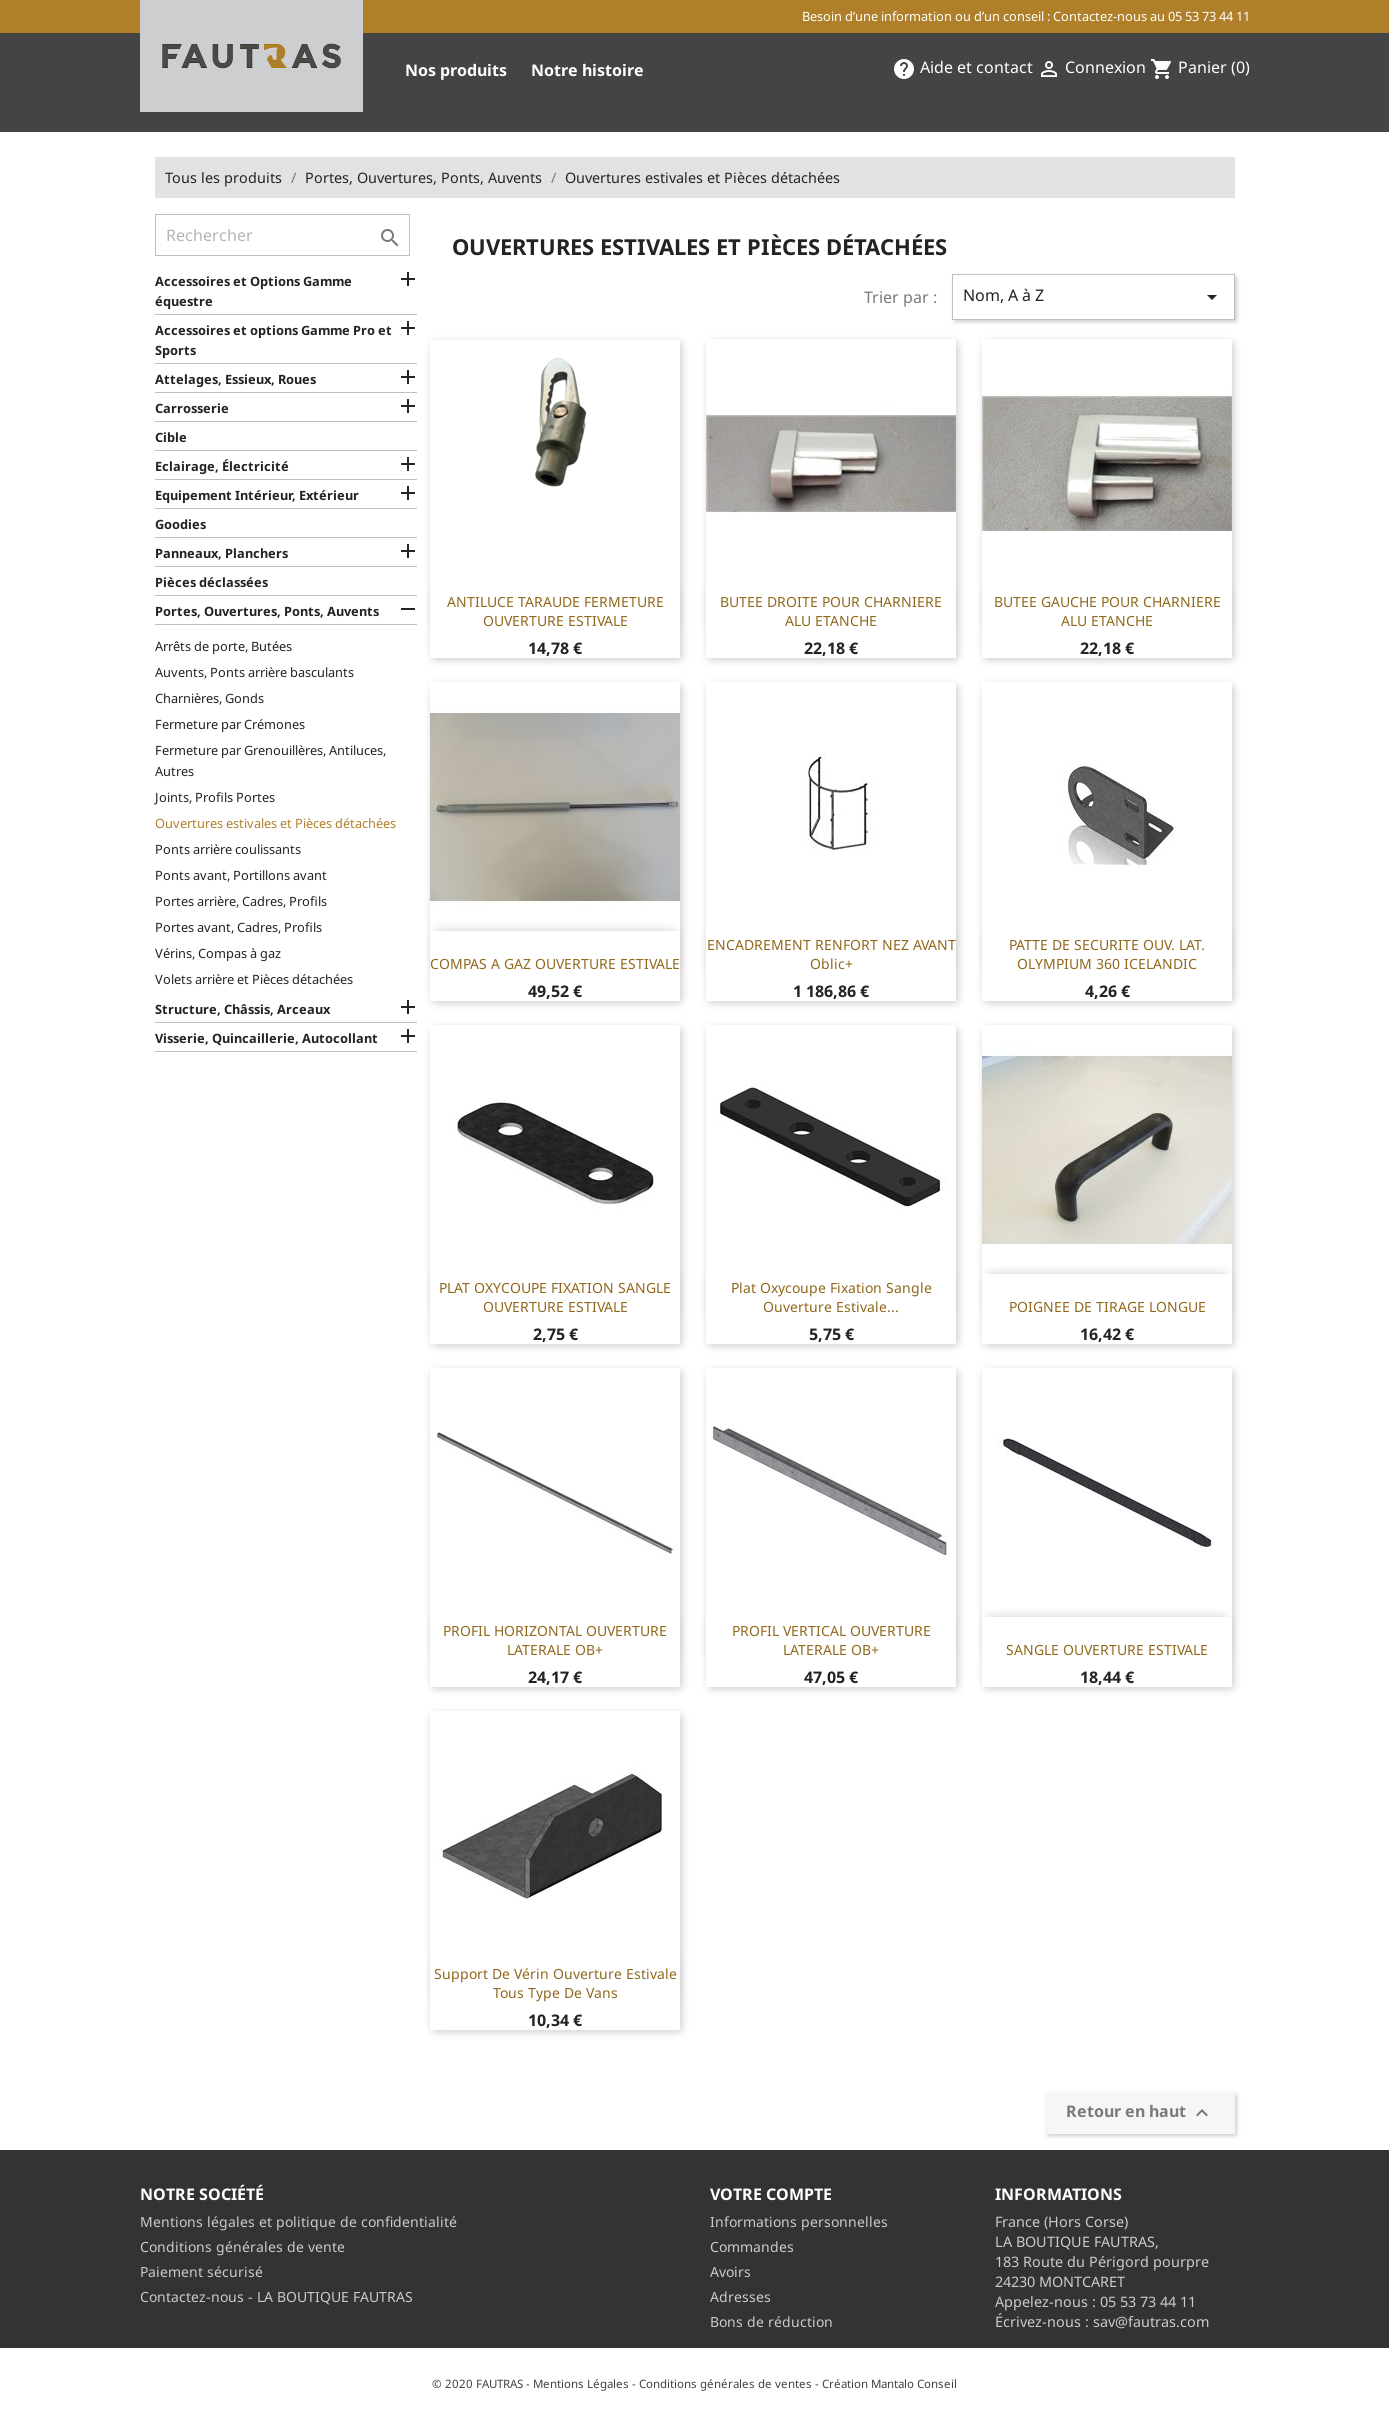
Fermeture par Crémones (230, 724)
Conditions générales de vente (242, 2246)
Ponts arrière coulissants (228, 849)
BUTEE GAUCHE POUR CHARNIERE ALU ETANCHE (1107, 611)
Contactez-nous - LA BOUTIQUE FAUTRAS (276, 2296)
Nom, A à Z (1093, 296)
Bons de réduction (771, 2321)
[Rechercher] (282, 235)
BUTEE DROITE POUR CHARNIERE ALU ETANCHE (831, 611)
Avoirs (730, 2271)
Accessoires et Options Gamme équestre (253, 291)
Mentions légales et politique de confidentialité (298, 2221)
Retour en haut (1140, 2113)
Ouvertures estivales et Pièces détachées (275, 823)
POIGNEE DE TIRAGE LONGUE (1107, 1306)
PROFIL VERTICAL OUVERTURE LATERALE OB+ (831, 1640)
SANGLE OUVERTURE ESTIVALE (1107, 1649)
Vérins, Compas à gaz (218, 953)
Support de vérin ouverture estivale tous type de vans (555, 1983)
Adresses (740, 2296)
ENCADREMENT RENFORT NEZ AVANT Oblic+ (831, 954)
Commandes (752, 2246)
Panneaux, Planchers (221, 553)
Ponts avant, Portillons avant (241, 875)
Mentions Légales (581, 2383)
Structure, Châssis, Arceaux (242, 1009)
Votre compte (771, 2194)
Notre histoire (587, 70)
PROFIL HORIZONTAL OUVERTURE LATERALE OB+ (555, 1640)
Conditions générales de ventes (725, 2383)
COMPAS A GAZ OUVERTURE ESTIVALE (555, 963)
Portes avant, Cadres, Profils (238, 927)
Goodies (180, 524)
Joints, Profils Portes (215, 797)
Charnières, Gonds (209, 698)
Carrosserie (192, 408)
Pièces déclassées (211, 582)
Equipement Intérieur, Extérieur (257, 495)
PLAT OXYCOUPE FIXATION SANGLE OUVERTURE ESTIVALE (555, 1297)
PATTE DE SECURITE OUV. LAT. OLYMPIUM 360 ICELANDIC (1107, 954)
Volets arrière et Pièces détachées (254, 979)
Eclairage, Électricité (222, 466)
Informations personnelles (799, 2221)
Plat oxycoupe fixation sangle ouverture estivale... (831, 1297)
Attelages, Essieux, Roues (235, 379)
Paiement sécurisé (201, 2271)
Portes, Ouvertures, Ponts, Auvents (267, 611)
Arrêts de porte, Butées (223, 646)
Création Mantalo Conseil (889, 2383)
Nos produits (456, 70)
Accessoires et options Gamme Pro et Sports (273, 340)
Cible (171, 437)
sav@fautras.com (1151, 2321)
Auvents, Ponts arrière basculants (254, 672)
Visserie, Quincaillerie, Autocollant (266, 1038)
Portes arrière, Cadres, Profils (241, 901)
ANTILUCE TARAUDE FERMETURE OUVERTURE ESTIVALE (555, 611)
